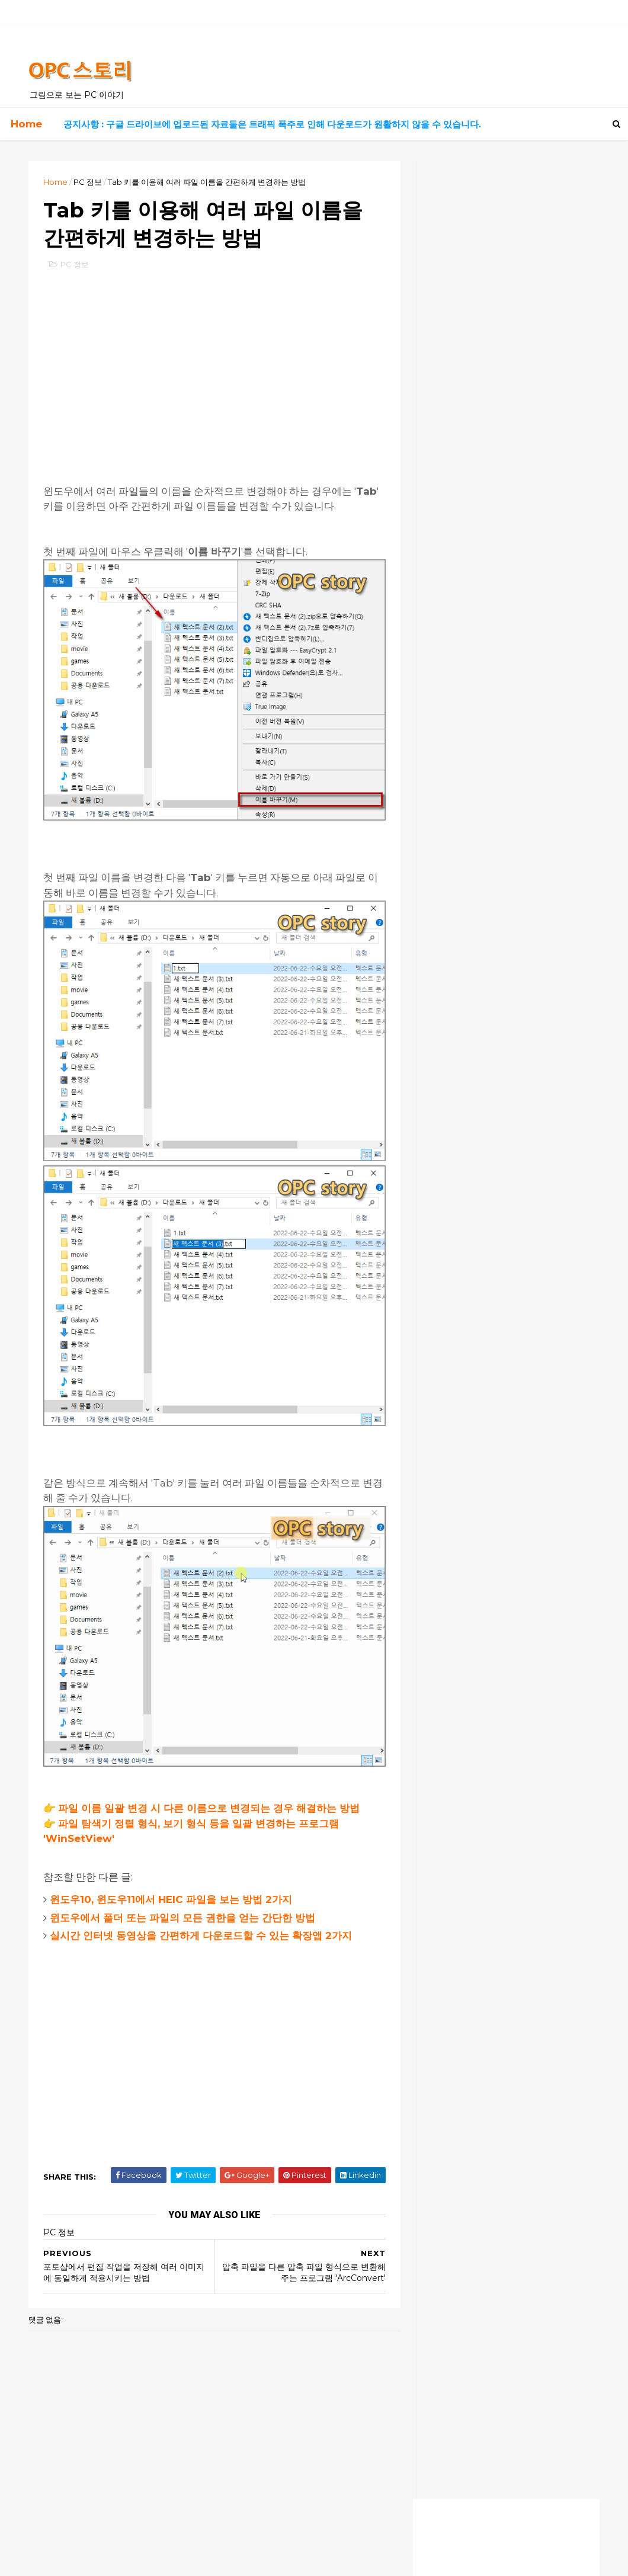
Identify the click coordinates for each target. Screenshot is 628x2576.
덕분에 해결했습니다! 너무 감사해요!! (490, 1030)
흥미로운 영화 (454, 562)
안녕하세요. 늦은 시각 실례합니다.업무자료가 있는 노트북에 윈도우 (501, 1167)
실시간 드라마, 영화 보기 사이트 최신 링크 (499, 384)
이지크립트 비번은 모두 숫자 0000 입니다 (501, 1074)
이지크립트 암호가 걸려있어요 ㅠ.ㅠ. (490, 1196)
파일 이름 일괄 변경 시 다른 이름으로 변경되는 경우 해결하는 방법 (210, 1786)
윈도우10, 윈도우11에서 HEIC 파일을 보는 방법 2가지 (172, 1877)
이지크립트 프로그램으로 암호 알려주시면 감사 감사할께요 (504, 1101)
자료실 (443, 482)
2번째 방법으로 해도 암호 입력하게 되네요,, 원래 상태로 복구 (502, 1123)
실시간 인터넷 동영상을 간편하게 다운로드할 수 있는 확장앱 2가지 (202, 1913)
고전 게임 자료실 (459, 522)
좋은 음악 (447, 541)
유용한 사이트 (454, 502)
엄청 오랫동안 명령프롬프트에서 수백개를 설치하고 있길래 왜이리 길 (504, 1145)
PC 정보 (89, 182)
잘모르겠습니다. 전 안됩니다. (475, 1218)
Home (26, 124)
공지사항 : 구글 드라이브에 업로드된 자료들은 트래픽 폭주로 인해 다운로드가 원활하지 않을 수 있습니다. (272, 124)
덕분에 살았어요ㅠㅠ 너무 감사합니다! (492, 1052)
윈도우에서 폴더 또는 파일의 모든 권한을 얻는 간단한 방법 (183, 1895)
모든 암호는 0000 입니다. (470, 1184)
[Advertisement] (211, 367)
